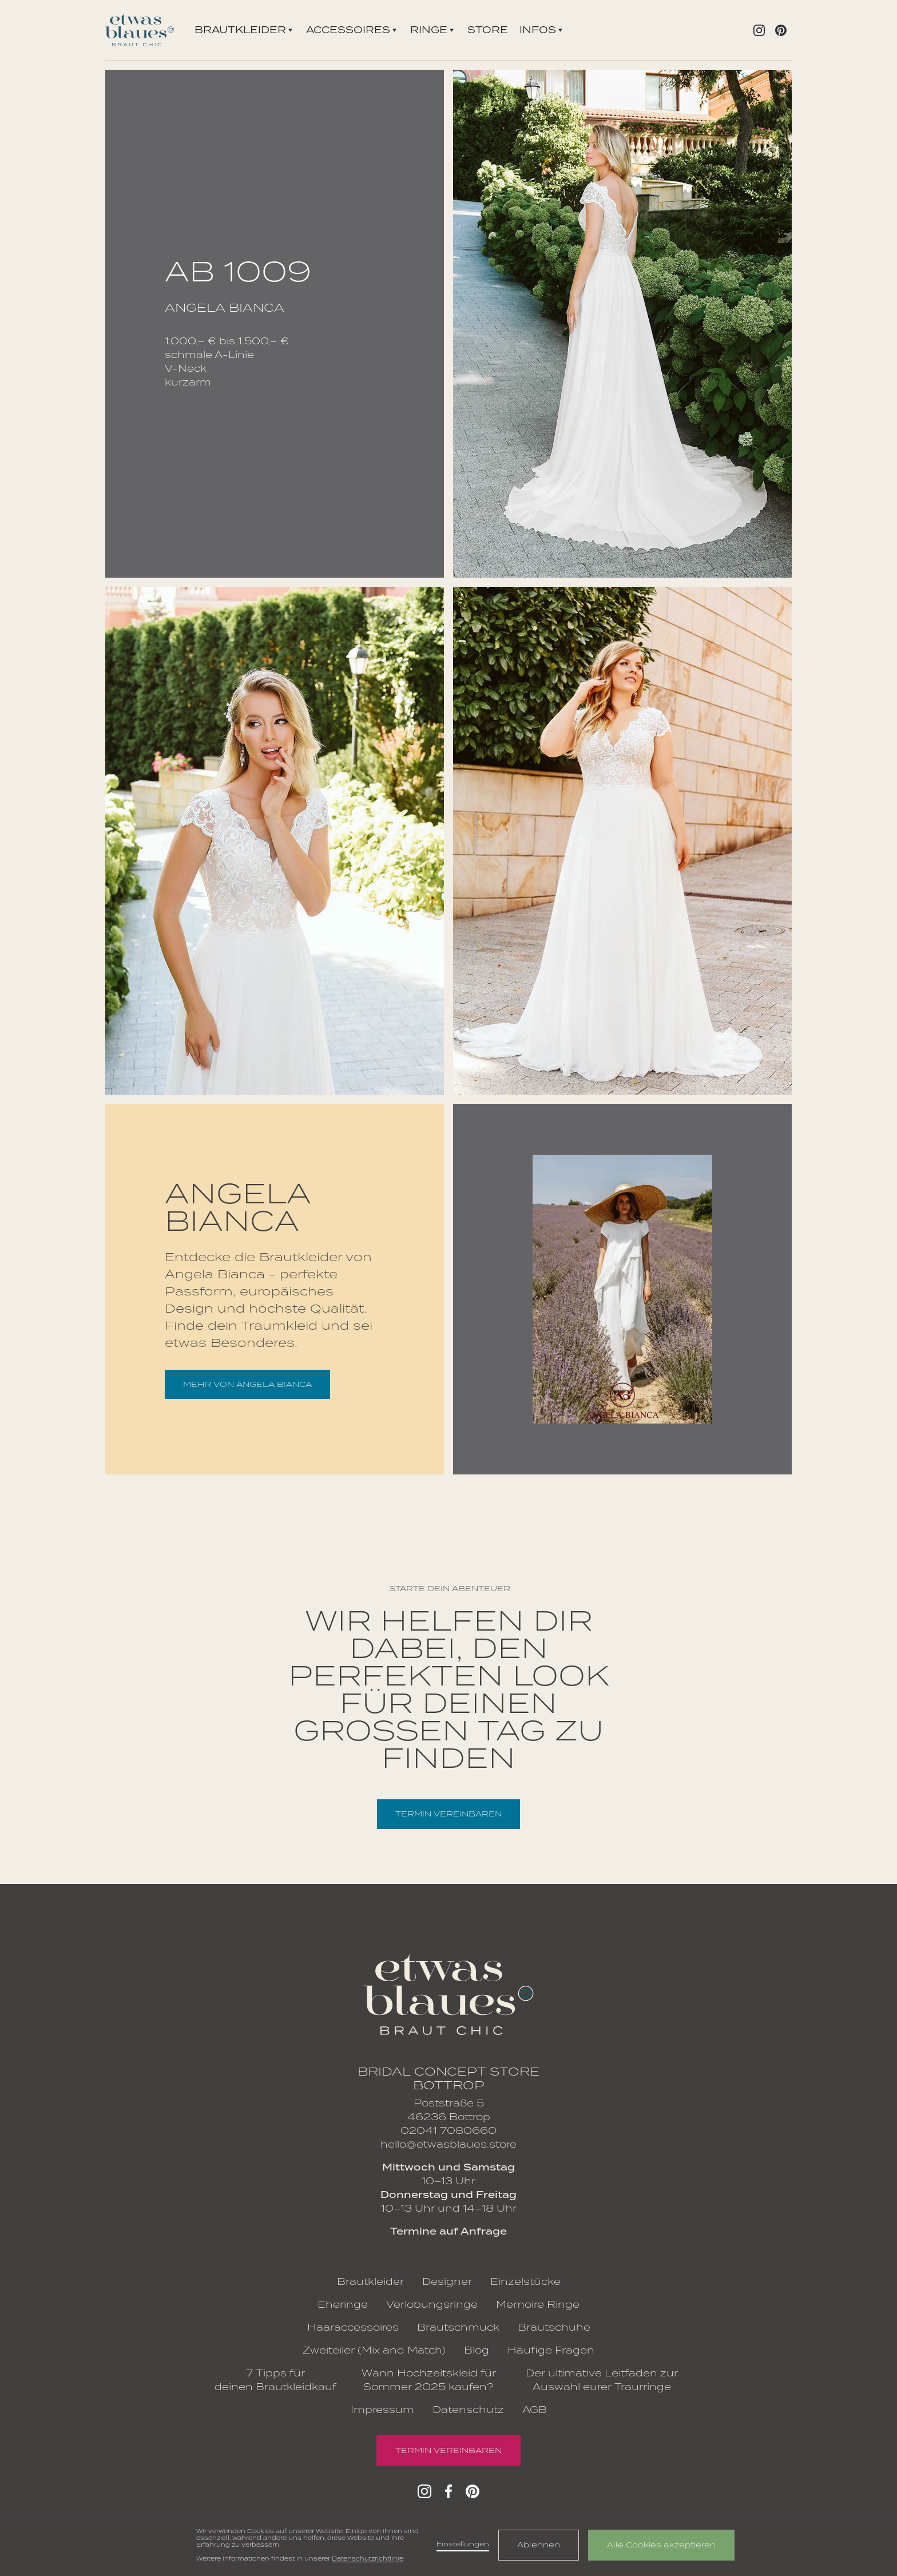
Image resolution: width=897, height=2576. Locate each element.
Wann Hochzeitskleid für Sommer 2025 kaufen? (429, 2380)
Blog (476, 2350)
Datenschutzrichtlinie (367, 2558)
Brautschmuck (458, 2327)
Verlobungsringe (432, 2304)
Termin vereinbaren (448, 1814)
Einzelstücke (525, 2281)
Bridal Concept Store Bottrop (448, 2078)
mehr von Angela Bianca (247, 1384)
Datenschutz (468, 2409)
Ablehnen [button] (538, 2545)
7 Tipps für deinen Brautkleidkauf (275, 2380)
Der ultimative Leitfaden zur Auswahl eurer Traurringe (602, 2380)
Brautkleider (370, 2281)
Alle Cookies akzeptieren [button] (661, 2545)
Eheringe (342, 2304)
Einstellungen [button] (462, 2544)
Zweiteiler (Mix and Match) (374, 2350)
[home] (139, 30)
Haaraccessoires (353, 2327)
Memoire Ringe (538, 2304)
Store (487, 30)
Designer (447, 2281)
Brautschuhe (554, 2327)
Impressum (382, 2409)
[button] (243, 30)
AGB (534, 2409)
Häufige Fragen (550, 2350)
